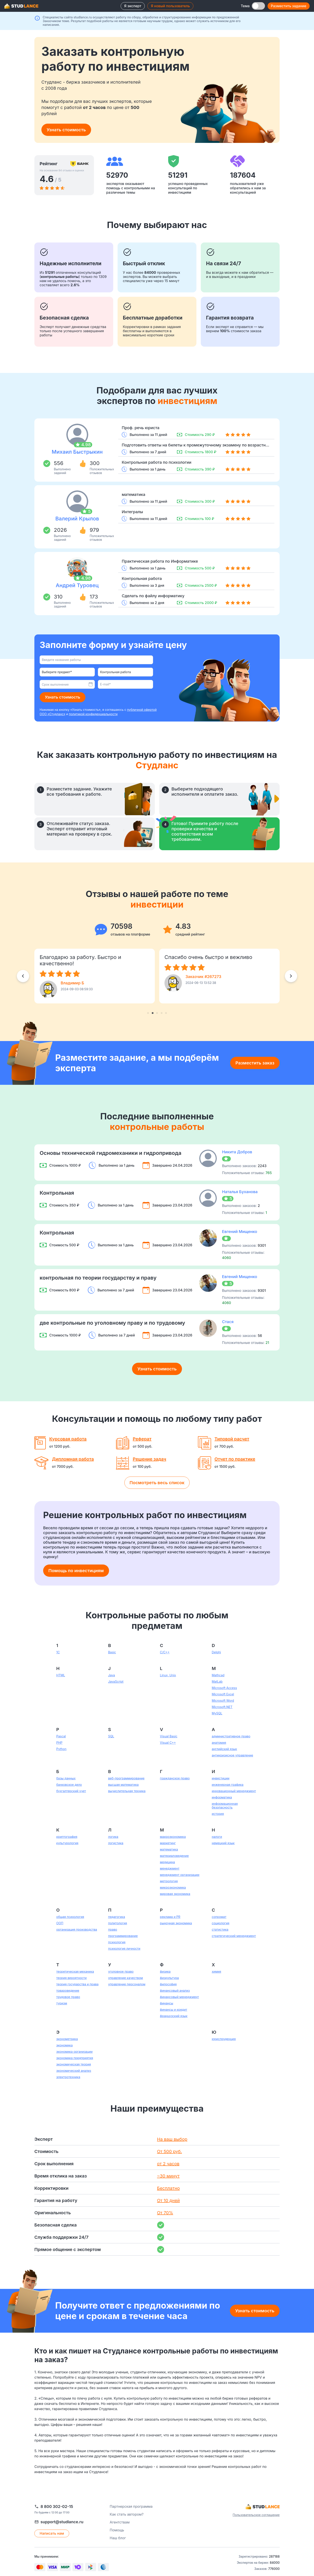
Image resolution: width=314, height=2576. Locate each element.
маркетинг (168, 1842)
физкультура (169, 1977)
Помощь (117, 2529)
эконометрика (67, 2038)
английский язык (224, 1748)
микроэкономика (173, 1887)
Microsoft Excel (223, 1694)
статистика (220, 1929)
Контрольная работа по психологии (156, 462)
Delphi (216, 1652)
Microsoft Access (224, 1687)
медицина (167, 1861)
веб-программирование (126, 1778)
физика (165, 1971)
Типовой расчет (232, 1439)
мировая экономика (175, 1893)
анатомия (219, 1742)
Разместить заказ (254, 1063)
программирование (123, 1935)
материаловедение (174, 1855)
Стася (228, 1321)
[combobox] (67, 672)
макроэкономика (173, 1836)
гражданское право (175, 1778)
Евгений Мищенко (239, 1231)
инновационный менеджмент (234, 1790)
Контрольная (57, 1193)
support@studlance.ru (62, 2521)
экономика (64, 2045)
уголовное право (121, 1971)
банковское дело (69, 1784)
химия (216, 1971)
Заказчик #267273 (203, 976)
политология (117, 1923)
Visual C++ (168, 1742)
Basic (112, 1652)
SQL (111, 1736)
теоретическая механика (75, 1971)
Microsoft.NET (222, 1706)
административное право (231, 1736)
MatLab (217, 1681)
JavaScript (115, 1681)
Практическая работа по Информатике (160, 561)
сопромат (219, 1916)
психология (116, 1942)
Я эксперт (132, 6)
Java (111, 1675)
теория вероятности (71, 1977)
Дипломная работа (73, 1459)
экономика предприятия (74, 2057)
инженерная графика (227, 1784)
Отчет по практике (235, 1459)
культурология (67, 1842)
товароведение (67, 1990)
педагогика (116, 1916)
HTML (60, 1675)
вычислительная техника (127, 1790)
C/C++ (164, 1652)
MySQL (217, 1713)
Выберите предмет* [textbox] (57, 672)
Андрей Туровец (77, 585)
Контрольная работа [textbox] (115, 672)
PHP (59, 1742)
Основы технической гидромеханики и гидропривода (110, 1153)
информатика (222, 1797)
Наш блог (118, 2537)
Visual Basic (168, 1736)
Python (61, 1748)
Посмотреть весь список (157, 1482)
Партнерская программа (131, 2506)
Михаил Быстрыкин (77, 452)
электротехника (68, 2076)
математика (133, 494)
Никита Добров (237, 1152)
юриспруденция (224, 2038)
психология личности (124, 1948)
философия (168, 1984)
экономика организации (74, 2051)
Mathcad (218, 1675)
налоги (217, 1836)
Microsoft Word (223, 1700)
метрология (169, 1880)
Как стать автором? (126, 2514)
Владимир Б (72, 983)
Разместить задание (288, 6)
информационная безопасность (225, 1805)
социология (220, 1923)
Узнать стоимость (66, 129)
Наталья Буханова (240, 1191)
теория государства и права (77, 1984)
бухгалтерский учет (71, 1790)
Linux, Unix (168, 1675)
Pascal (61, 1736)
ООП (59, 1923)
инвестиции (220, 1778)
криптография (66, 1836)
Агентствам (120, 2522)
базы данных (66, 1778)
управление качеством (125, 1977)
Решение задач (149, 1459)
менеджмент (169, 1868)
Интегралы (132, 511)
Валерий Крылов (77, 518)
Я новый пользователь (170, 6)
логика (113, 1836)
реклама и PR (170, 1916)
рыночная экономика (176, 1923)
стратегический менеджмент (234, 1935)
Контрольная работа (142, 578)
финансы (166, 2003)
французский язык (173, 2015)
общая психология (70, 1916)
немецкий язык (223, 1842)
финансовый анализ (175, 1990)
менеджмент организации (179, 1874)
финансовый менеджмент (179, 1996)
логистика (115, 1842)
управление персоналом (126, 1984)
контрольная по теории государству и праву (98, 1278)
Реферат (142, 1439)
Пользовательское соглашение (256, 2514)
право (112, 1929)
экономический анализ (73, 2070)
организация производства (76, 1929)
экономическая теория (73, 2064)
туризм (61, 2003)
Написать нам (52, 2533)
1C (58, 1652)
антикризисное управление (232, 1755)
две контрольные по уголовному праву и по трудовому (112, 1323)
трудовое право (68, 1996)
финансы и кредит (173, 2009)
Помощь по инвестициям (76, 1570)
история (218, 1813)
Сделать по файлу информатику (153, 596)
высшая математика (123, 1784)
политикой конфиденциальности (93, 714)
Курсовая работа (67, 1439)
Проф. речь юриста (140, 427)
